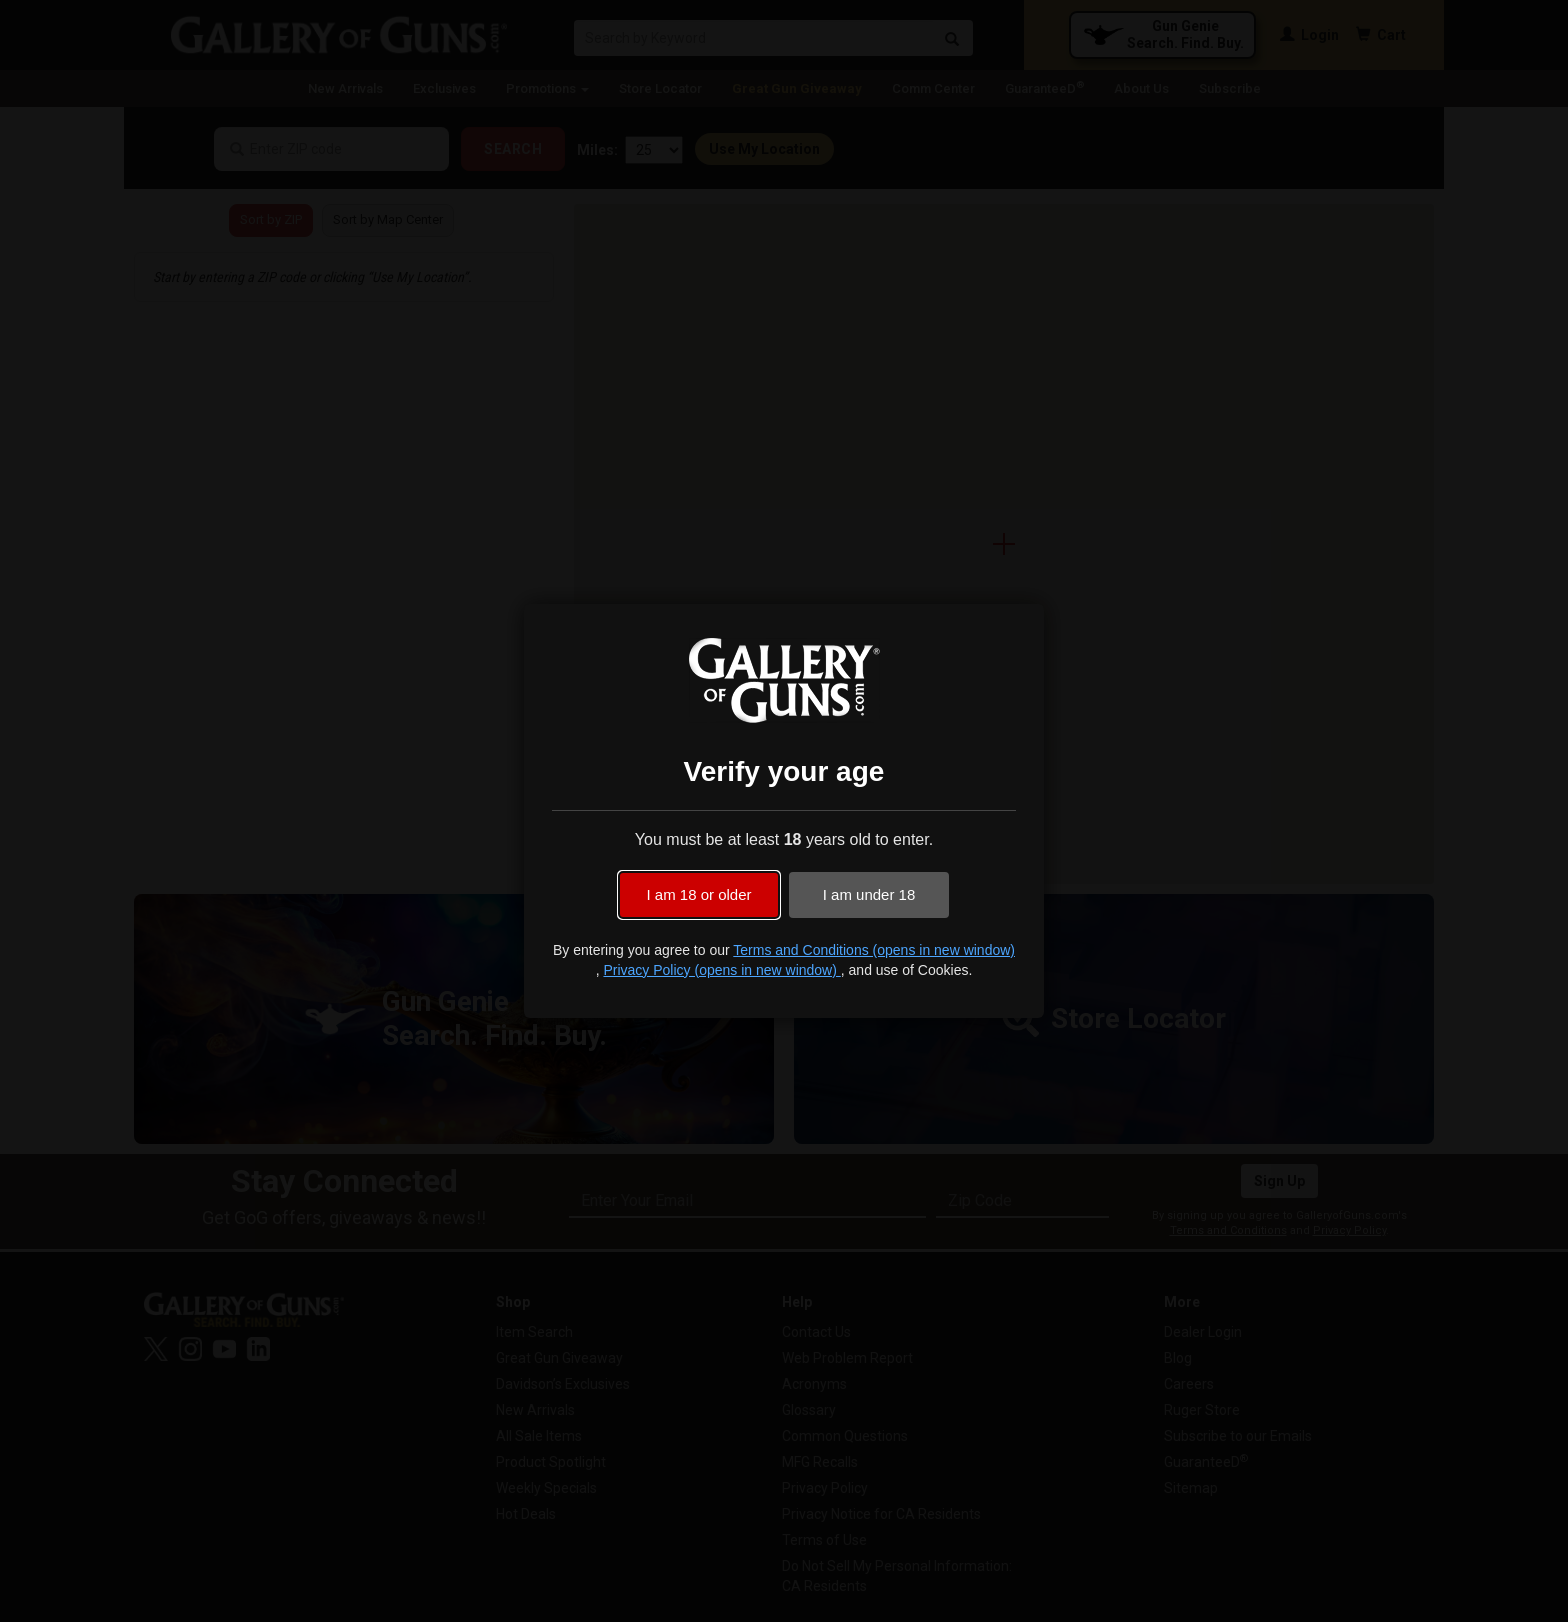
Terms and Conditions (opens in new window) (874, 950)
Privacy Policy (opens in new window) (721, 970)
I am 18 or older (698, 894)
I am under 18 (869, 894)
